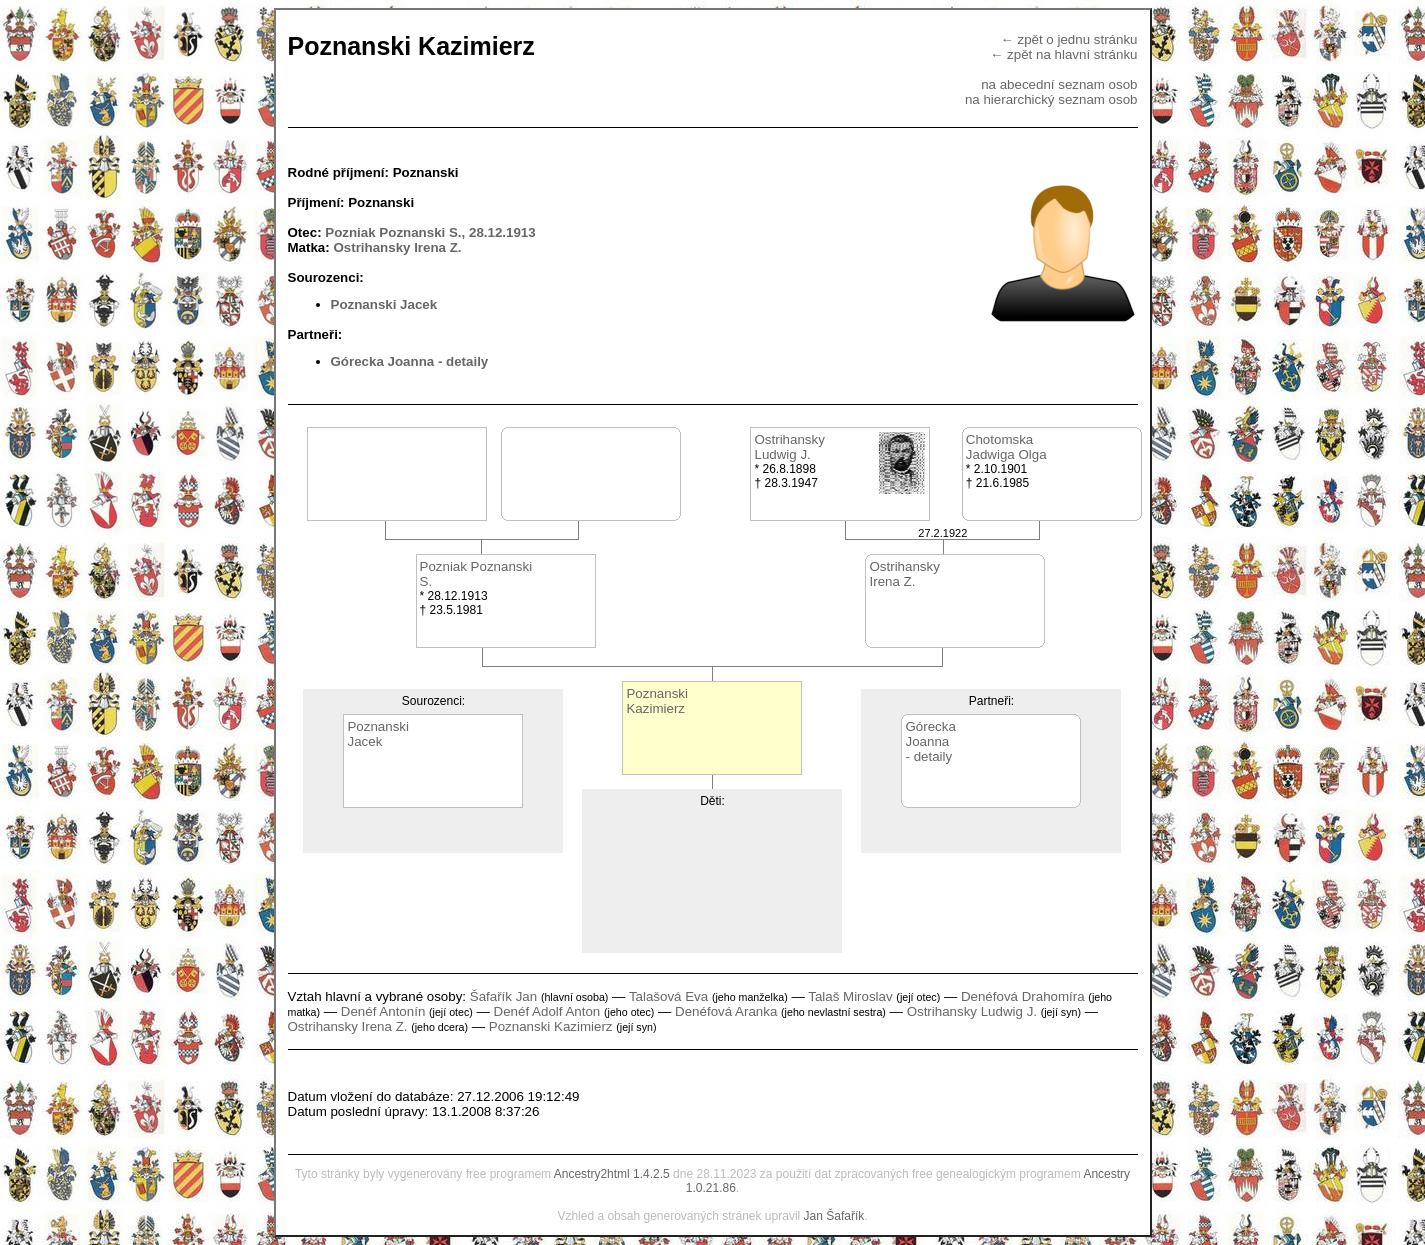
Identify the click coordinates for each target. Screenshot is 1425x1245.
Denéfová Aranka (726, 1011)
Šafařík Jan (503, 996)
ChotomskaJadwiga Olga (1006, 447)
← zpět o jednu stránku (1068, 39)
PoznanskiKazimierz (657, 701)
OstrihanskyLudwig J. (789, 447)
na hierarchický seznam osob (1051, 99)
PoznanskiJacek (378, 734)
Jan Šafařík (834, 1216)
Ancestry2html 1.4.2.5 (612, 1174)
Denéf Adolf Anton (547, 1011)
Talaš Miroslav (850, 996)
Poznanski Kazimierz (551, 1026)
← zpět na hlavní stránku (1063, 54)
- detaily (463, 361)
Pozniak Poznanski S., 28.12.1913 (430, 232)
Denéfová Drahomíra (1023, 996)
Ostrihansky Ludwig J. (972, 1011)
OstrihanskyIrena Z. (904, 574)
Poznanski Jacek (384, 304)
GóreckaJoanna (930, 734)
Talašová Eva (668, 996)
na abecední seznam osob (1059, 84)
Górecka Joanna (383, 361)
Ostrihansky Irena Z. (397, 247)
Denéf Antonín (383, 1011)
